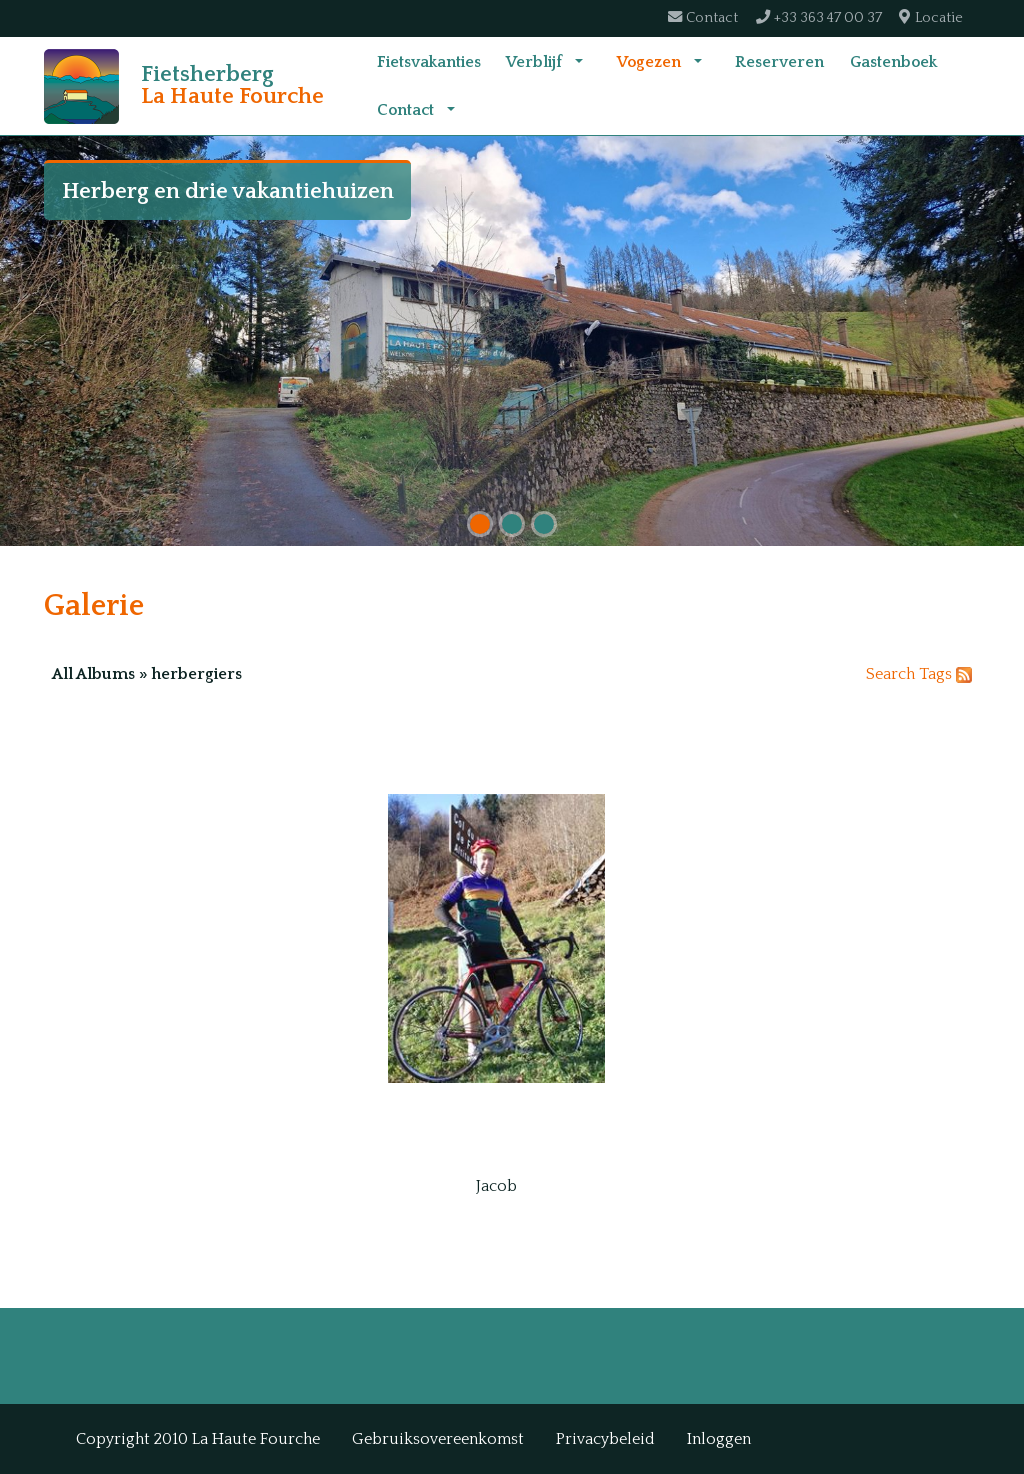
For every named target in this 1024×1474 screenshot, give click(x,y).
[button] (579, 77)
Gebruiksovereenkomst (438, 1439)
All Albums (93, 705)
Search (890, 705)
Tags (935, 705)
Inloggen (719, 1439)
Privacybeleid (605, 1439)
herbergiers (197, 705)
